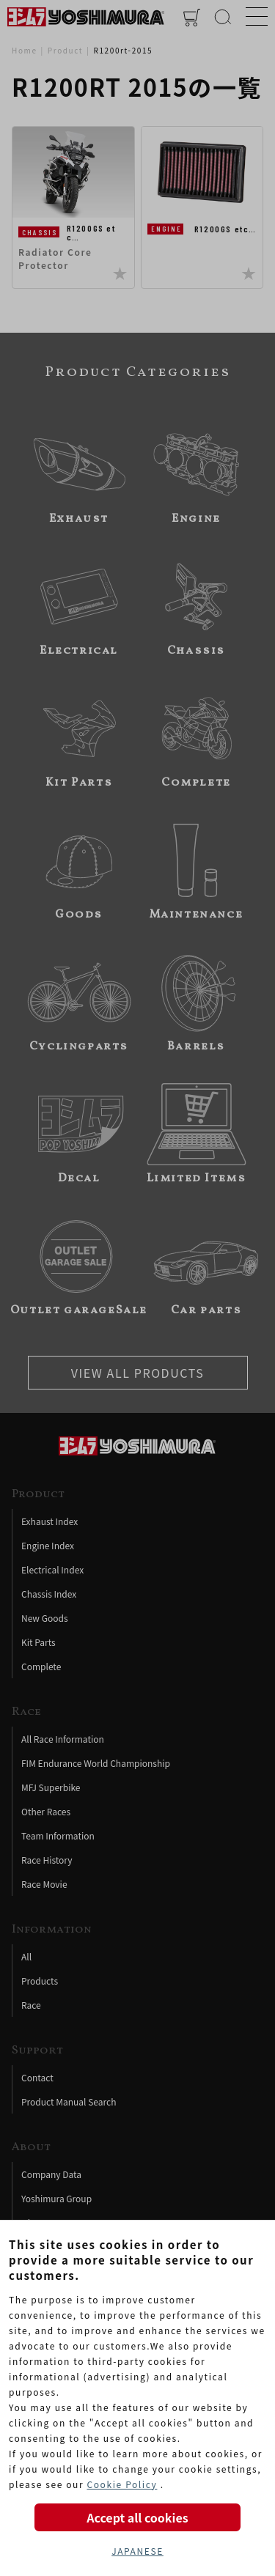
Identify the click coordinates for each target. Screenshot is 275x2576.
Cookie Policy (122, 2484)
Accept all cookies (137, 2517)
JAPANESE (137, 2550)
